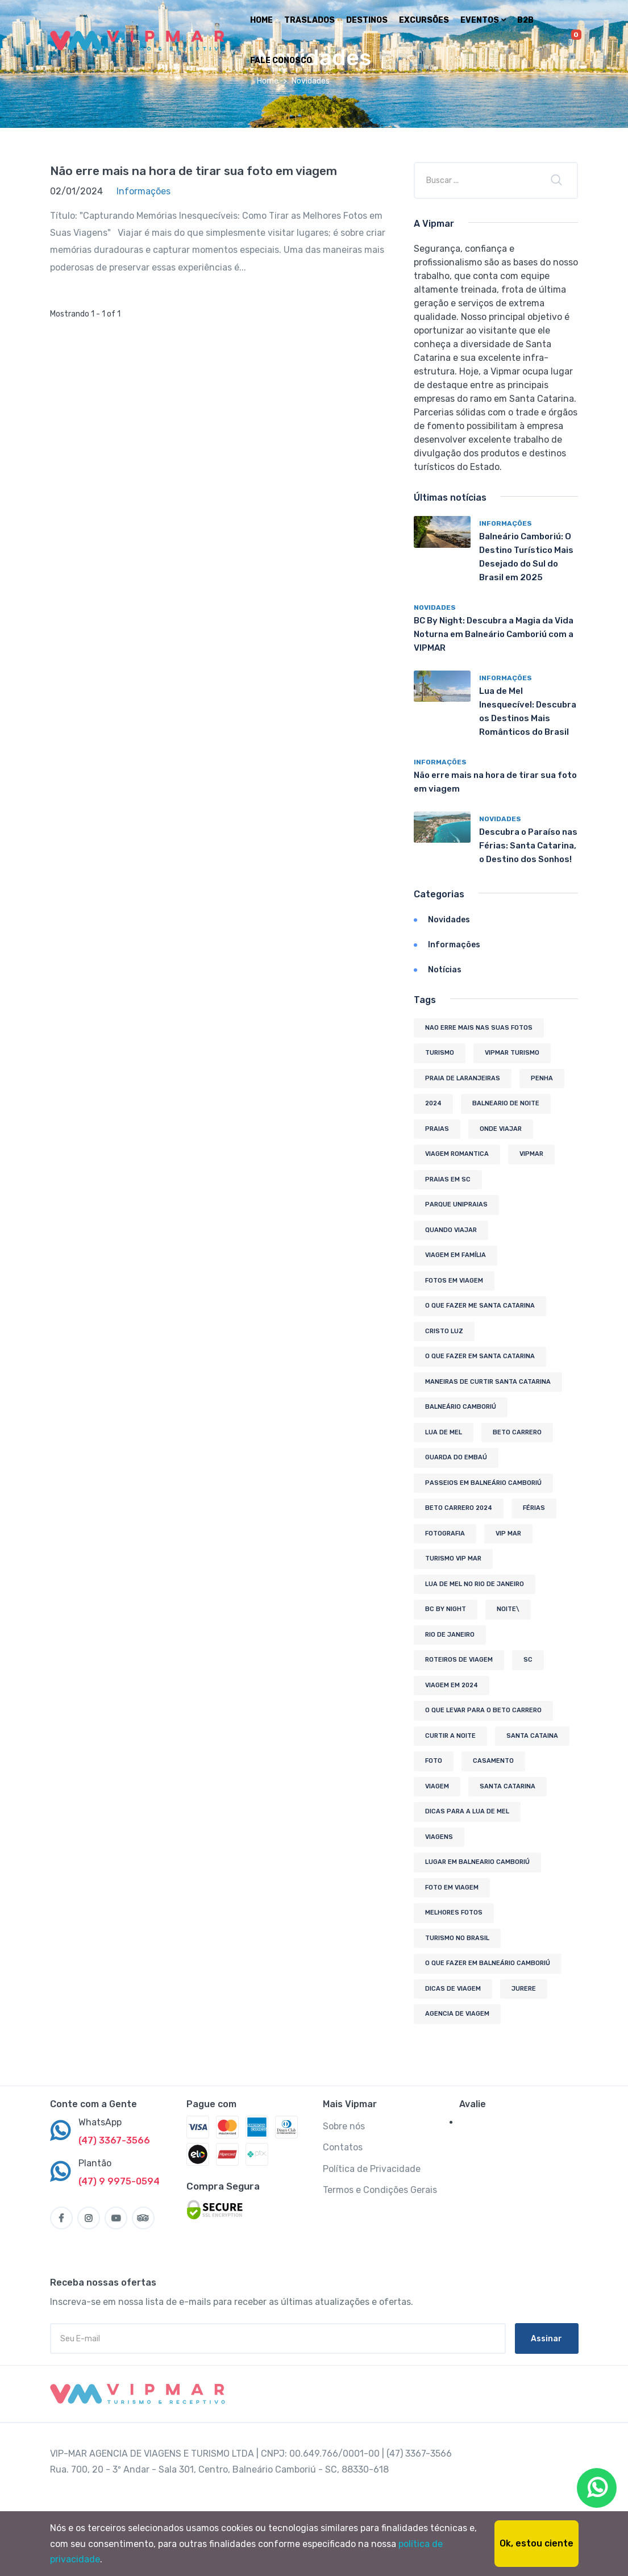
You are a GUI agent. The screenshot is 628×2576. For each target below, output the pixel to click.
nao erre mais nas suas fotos (479, 1027)
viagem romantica (457, 1154)
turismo (439, 1052)
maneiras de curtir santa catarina (488, 1381)
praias (437, 1129)
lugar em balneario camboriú (477, 1862)
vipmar (531, 1154)
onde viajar (501, 1129)
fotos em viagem (454, 1280)
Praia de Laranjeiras (462, 1078)
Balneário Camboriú (460, 1406)
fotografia (445, 1533)
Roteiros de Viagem (459, 1659)
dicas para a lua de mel (467, 1811)
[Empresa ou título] (478, 180)
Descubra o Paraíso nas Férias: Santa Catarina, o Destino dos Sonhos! (528, 845)
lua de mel (443, 1432)
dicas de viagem (453, 1988)
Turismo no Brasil (457, 1938)
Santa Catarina (507, 1786)
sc (528, 1659)
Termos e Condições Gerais (380, 2189)
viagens (439, 1837)
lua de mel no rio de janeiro (474, 1584)
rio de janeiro (450, 1634)
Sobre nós (344, 2126)
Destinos (367, 20)
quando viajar (451, 1230)
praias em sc (448, 1179)
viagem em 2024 (451, 1685)
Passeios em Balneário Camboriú (483, 1483)
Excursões (424, 20)
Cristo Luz (444, 1331)
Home (261, 20)
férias (534, 1508)
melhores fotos (454, 1912)
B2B (525, 20)
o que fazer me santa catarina (480, 1305)
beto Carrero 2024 (458, 1508)
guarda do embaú (456, 1457)
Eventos (483, 20)
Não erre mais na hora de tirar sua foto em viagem (193, 171)
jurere (523, 1988)
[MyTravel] (140, 2394)
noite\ (508, 1609)
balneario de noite (505, 1103)
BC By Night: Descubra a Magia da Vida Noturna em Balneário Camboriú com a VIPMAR (493, 634)
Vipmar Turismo (512, 1052)
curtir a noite (450, 1735)
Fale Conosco (281, 60)
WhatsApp (100, 2122)
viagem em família (455, 1255)
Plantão (94, 2163)
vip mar (508, 1533)
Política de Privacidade (372, 2168)
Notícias (444, 970)
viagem (437, 1786)
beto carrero (517, 1432)
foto (433, 1761)
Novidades (435, 607)
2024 (433, 1103)
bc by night (445, 1609)
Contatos (343, 2147)
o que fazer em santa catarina (480, 1356)
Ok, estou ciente (536, 2543)
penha (542, 1078)
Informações (505, 523)
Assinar (546, 2339)
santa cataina (532, 1735)
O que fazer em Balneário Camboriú (487, 1963)
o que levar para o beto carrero (483, 1710)
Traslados (309, 20)
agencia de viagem (457, 2013)
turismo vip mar (453, 1558)
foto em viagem (452, 1887)
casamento (493, 1761)
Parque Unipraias (456, 1204)
